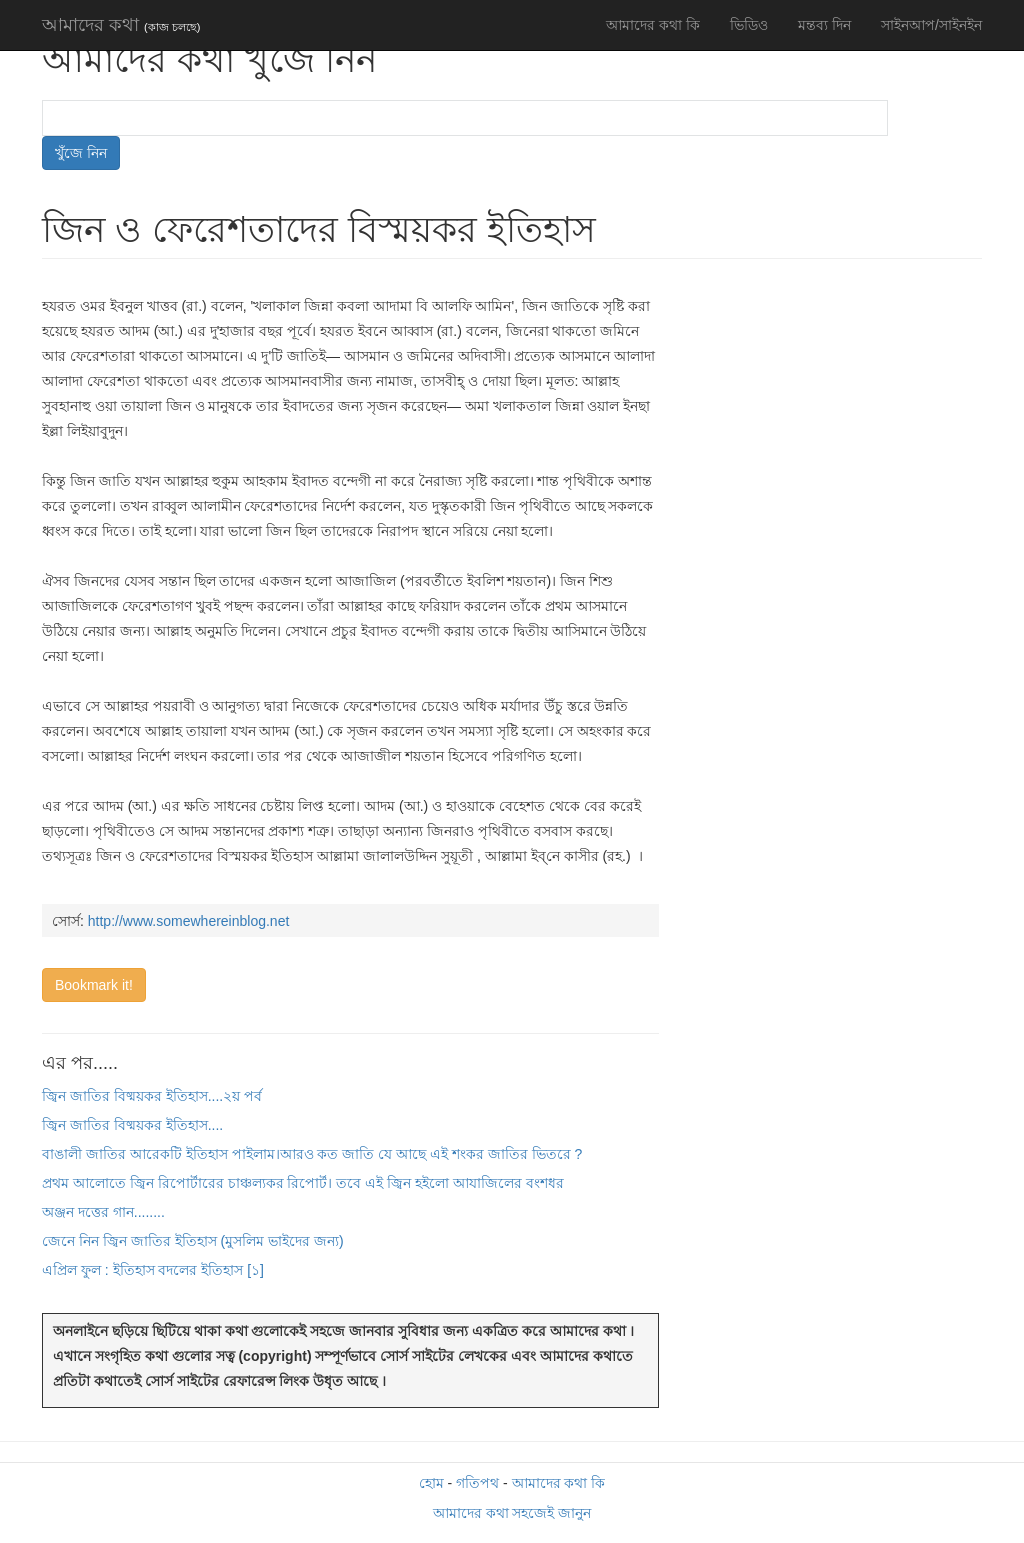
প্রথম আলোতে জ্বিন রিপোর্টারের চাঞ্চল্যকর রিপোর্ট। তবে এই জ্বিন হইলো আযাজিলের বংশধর (303, 1183)
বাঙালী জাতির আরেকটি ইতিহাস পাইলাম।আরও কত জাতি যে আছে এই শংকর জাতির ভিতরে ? (312, 1154)
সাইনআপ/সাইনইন (931, 25)
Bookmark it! (94, 985)
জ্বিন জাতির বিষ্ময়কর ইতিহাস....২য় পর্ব (152, 1096)
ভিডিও (749, 25)
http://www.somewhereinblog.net (189, 921)
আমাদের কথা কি (653, 25)
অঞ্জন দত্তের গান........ (103, 1212)
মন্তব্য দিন (824, 25)
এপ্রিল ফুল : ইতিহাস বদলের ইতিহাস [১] (153, 1270)
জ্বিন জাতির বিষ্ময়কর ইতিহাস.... (132, 1125)
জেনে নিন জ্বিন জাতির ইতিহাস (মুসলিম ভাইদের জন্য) (193, 1241)
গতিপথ (477, 1483)
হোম (431, 1483)
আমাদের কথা (121, 25)
